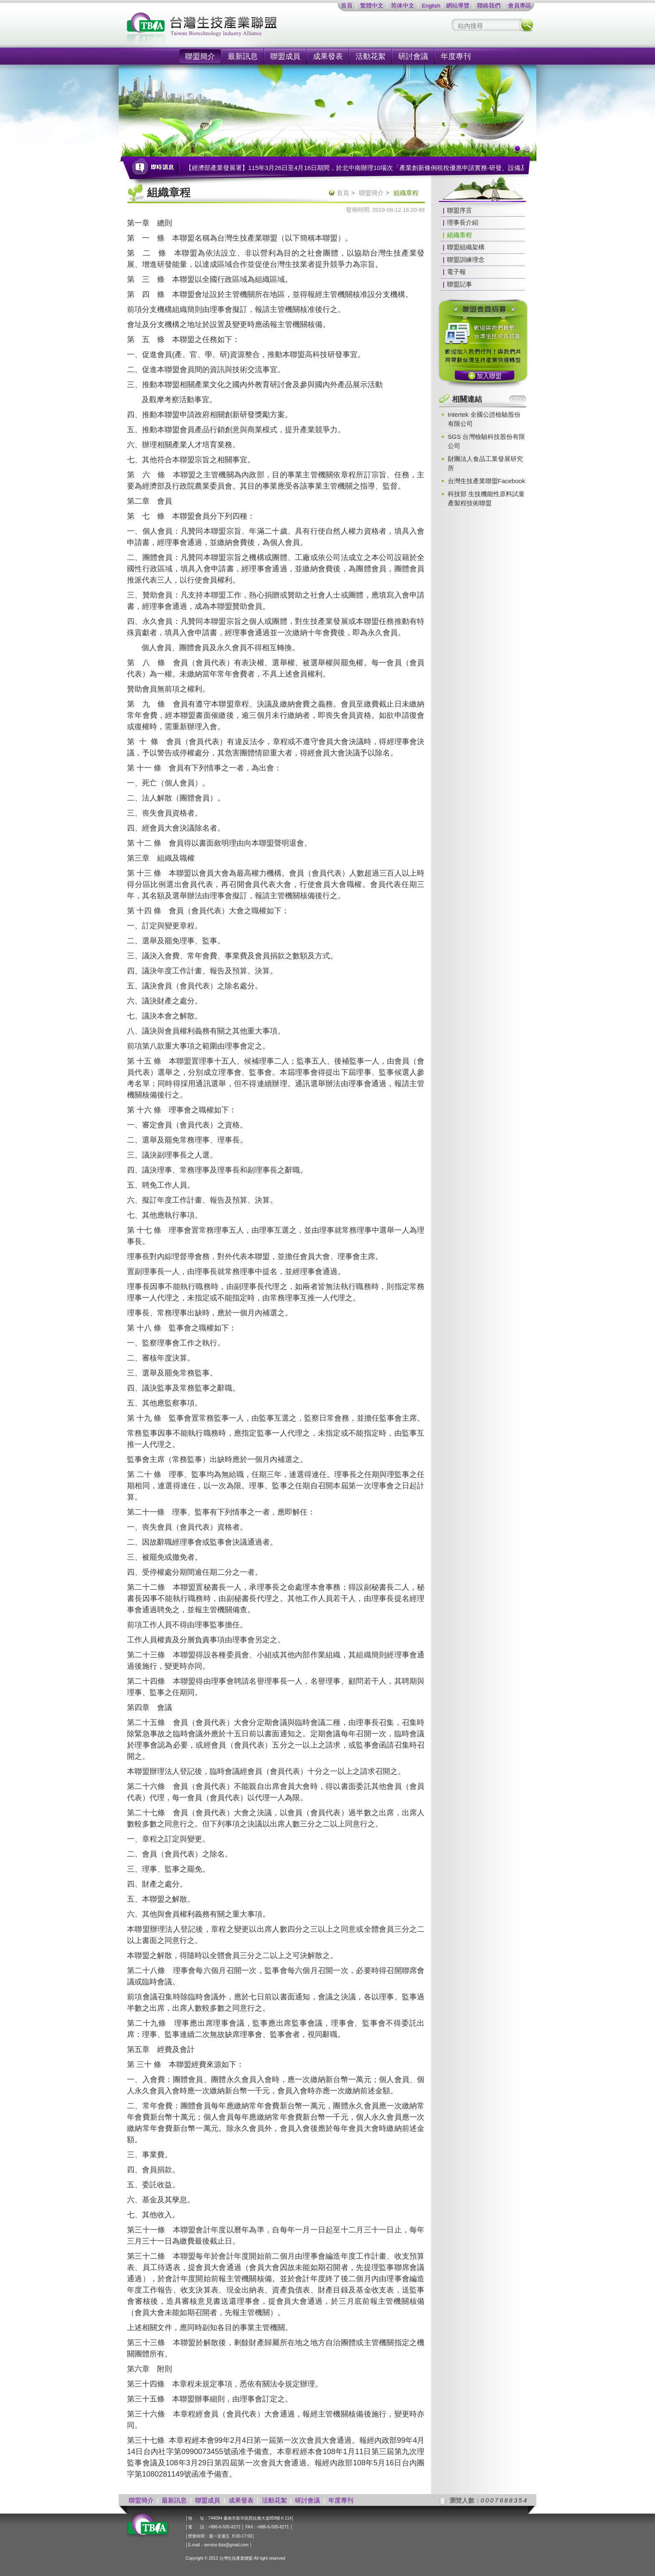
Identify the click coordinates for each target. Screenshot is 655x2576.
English (431, 6)
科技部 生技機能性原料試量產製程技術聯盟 (486, 498)
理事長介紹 (462, 222)
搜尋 (526, 25)
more (517, 399)
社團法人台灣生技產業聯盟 (233, 29)
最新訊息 (243, 56)
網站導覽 (458, 6)
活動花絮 (370, 56)
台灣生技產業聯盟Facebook (487, 480)
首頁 (347, 6)
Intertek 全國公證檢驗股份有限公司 (484, 419)
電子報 (456, 271)
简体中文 (402, 6)
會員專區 (519, 6)
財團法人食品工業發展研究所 (485, 463)
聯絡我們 (488, 6)
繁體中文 (371, 6)
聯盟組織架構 (466, 247)
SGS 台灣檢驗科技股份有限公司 (487, 441)
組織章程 (459, 234)
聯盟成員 (285, 56)
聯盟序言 (459, 210)
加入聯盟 (489, 376)
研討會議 (413, 56)
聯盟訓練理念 (466, 259)
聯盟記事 (459, 284)
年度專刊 (456, 56)
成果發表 (328, 56)
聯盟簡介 (200, 56)
